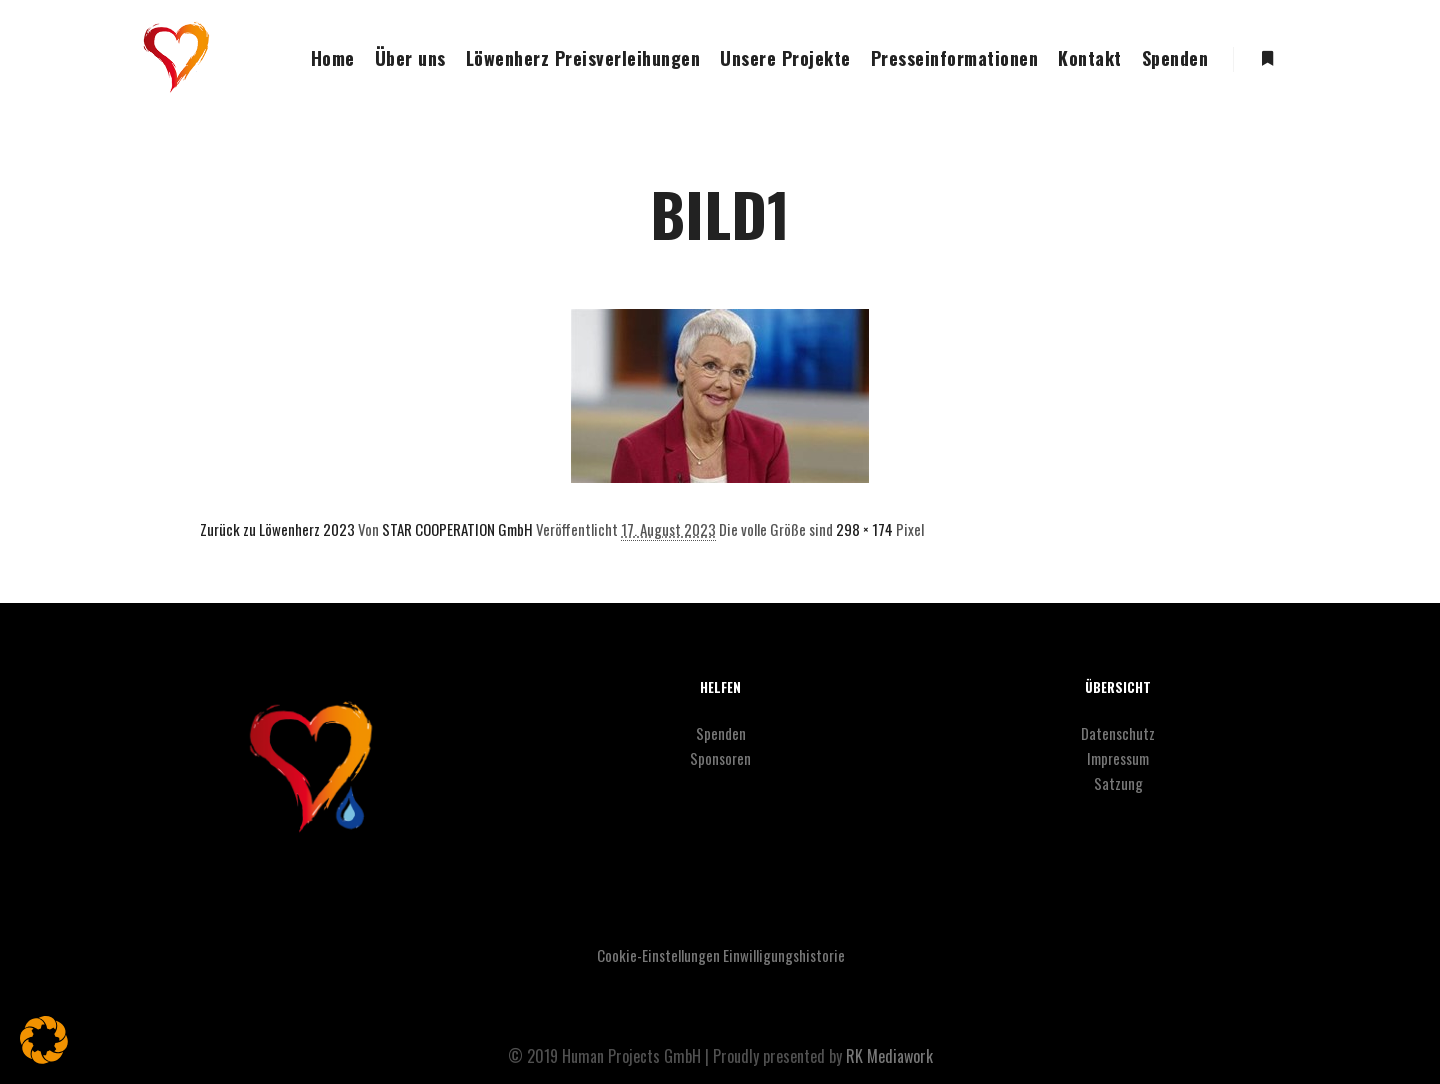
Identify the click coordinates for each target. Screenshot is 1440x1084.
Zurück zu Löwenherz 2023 (277, 529)
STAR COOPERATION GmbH (457, 529)
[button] (44, 1040)
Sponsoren (720, 758)
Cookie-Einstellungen (658, 955)
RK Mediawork (889, 1056)
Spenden (721, 733)
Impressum (1118, 758)
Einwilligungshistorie (784, 955)
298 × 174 (864, 529)
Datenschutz (1118, 733)
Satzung (1118, 783)
